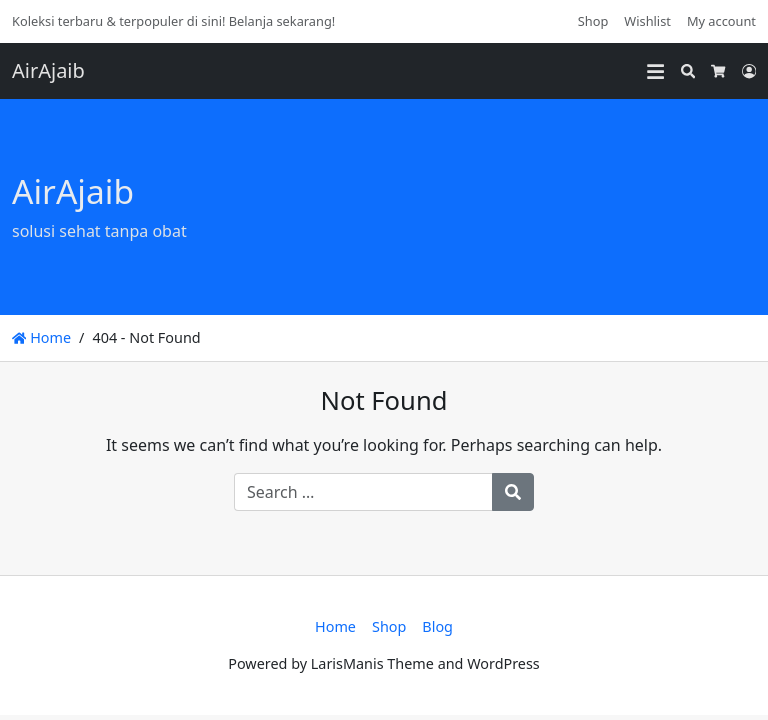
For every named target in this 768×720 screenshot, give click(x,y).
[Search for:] (363, 492)
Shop (593, 21)
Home (41, 337)
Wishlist (647, 21)
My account (721, 21)
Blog (437, 626)
